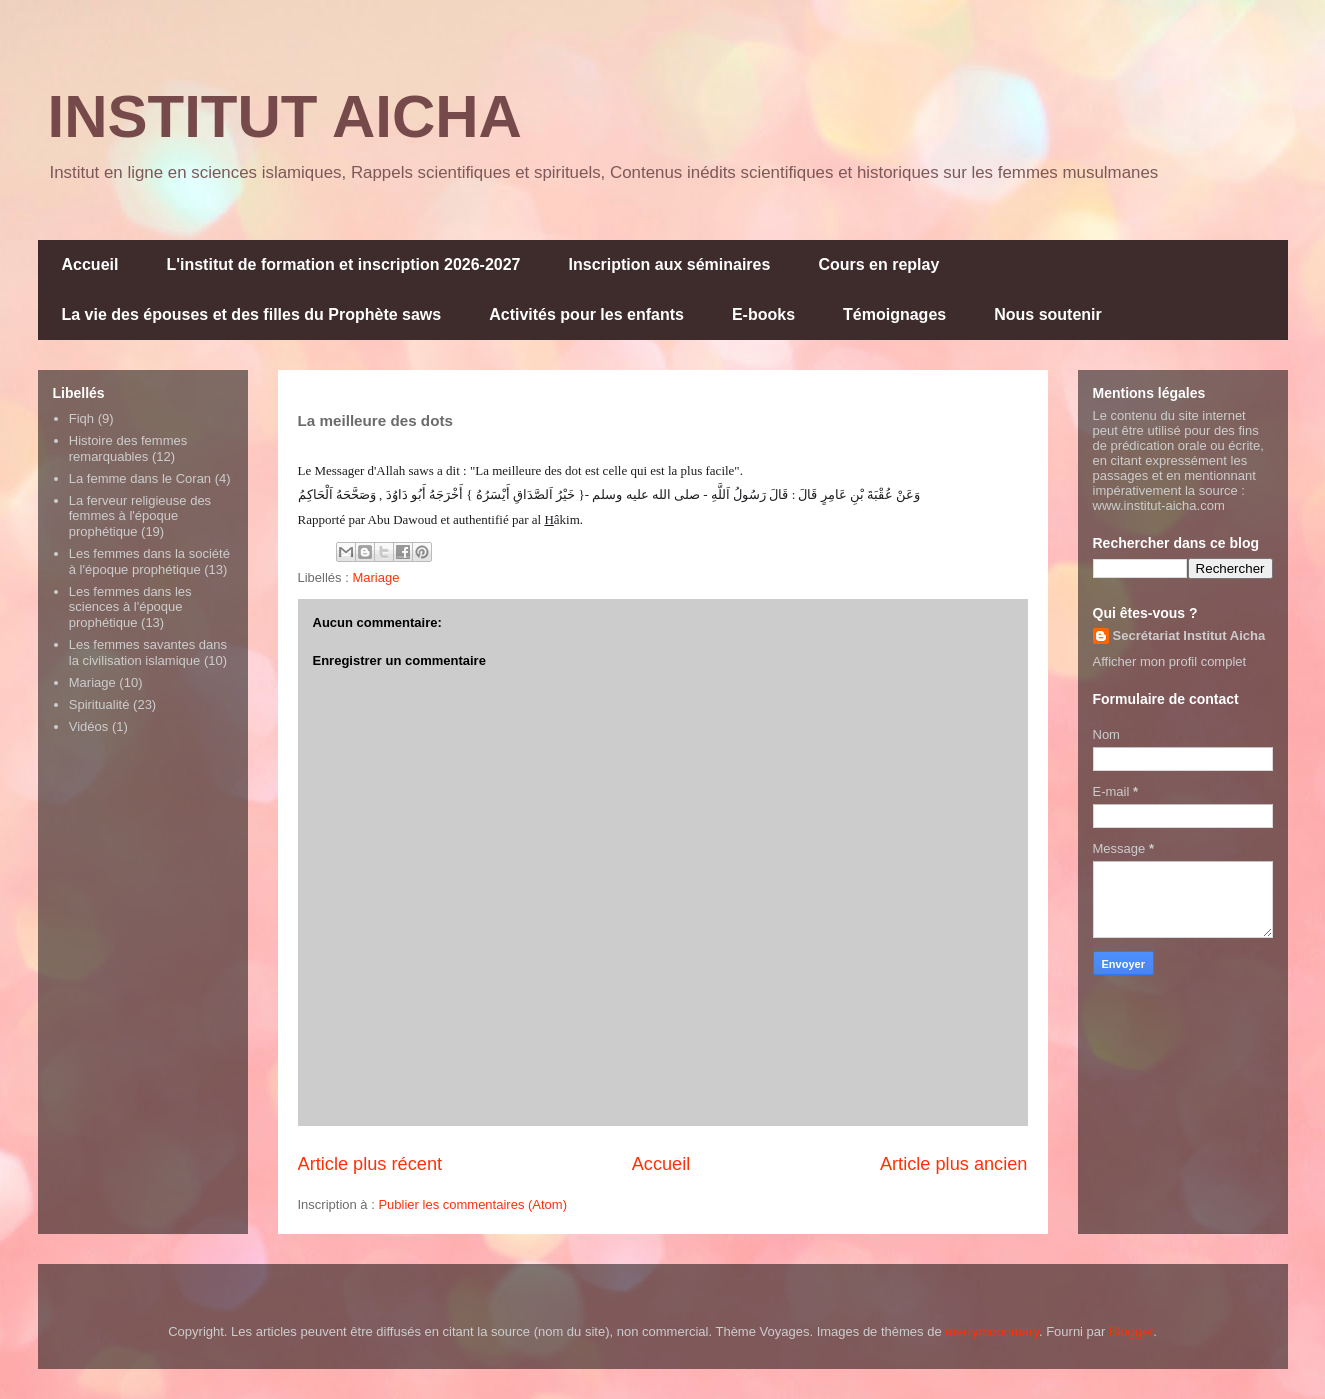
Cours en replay (878, 264)
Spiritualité (99, 704)
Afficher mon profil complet (1170, 661)
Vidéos (89, 726)
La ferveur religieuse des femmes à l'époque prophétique (140, 516)
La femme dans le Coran (140, 478)
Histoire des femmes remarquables (128, 448)
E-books (763, 314)
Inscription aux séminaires (670, 264)
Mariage (375, 577)
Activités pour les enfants (586, 314)
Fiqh (81, 418)
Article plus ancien (954, 1164)
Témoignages (894, 314)
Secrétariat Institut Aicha (1189, 635)
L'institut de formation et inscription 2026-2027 (343, 264)
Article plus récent (370, 1164)
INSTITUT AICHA (285, 116)
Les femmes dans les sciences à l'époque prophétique (130, 607)
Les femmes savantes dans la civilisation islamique (148, 652)
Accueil (90, 264)
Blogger (1131, 1331)
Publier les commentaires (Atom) (472, 1204)
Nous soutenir (1048, 314)
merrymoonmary (992, 1331)
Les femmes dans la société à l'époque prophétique (149, 561)
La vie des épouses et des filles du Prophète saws (252, 314)
